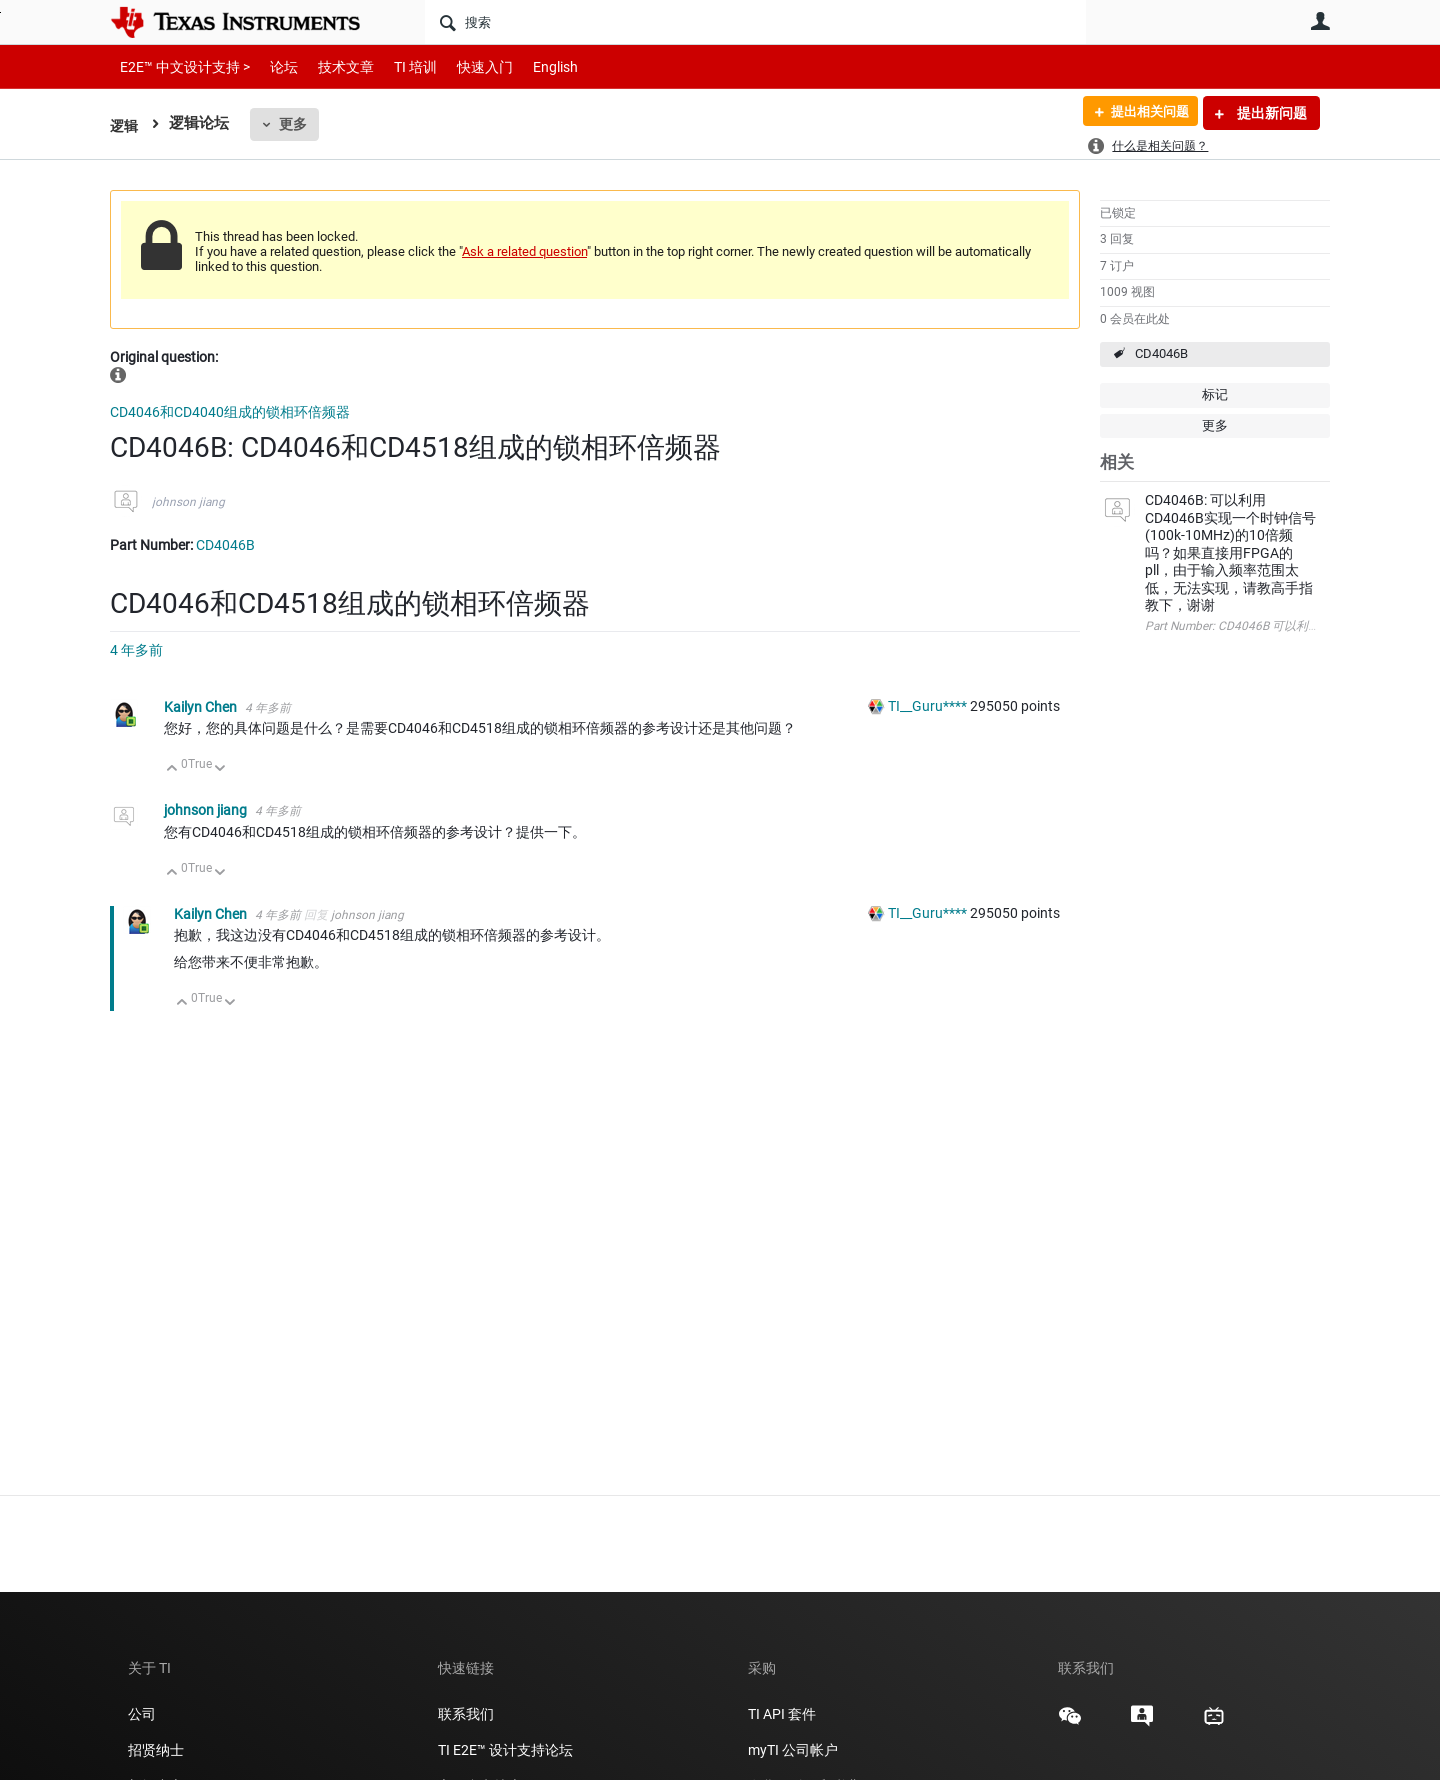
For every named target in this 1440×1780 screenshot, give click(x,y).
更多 (295, 124)
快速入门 (465, 66)
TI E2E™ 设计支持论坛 (505, 1750)
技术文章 (332, 66)
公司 (142, 1714)
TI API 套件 (782, 1714)
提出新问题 (1270, 113)
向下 (220, 769)
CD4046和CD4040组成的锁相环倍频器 (230, 412)
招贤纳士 (156, 1750)
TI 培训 (398, 66)
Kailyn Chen (202, 707)
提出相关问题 (1143, 113)
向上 (172, 769)
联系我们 (466, 1714)
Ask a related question (524, 251)
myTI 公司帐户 (793, 1750)
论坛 (273, 66)
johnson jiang (188, 502)
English (531, 66)
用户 (1320, 21)
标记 (1215, 394)
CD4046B (1161, 353)
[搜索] (755, 22)
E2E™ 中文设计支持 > (180, 66)
